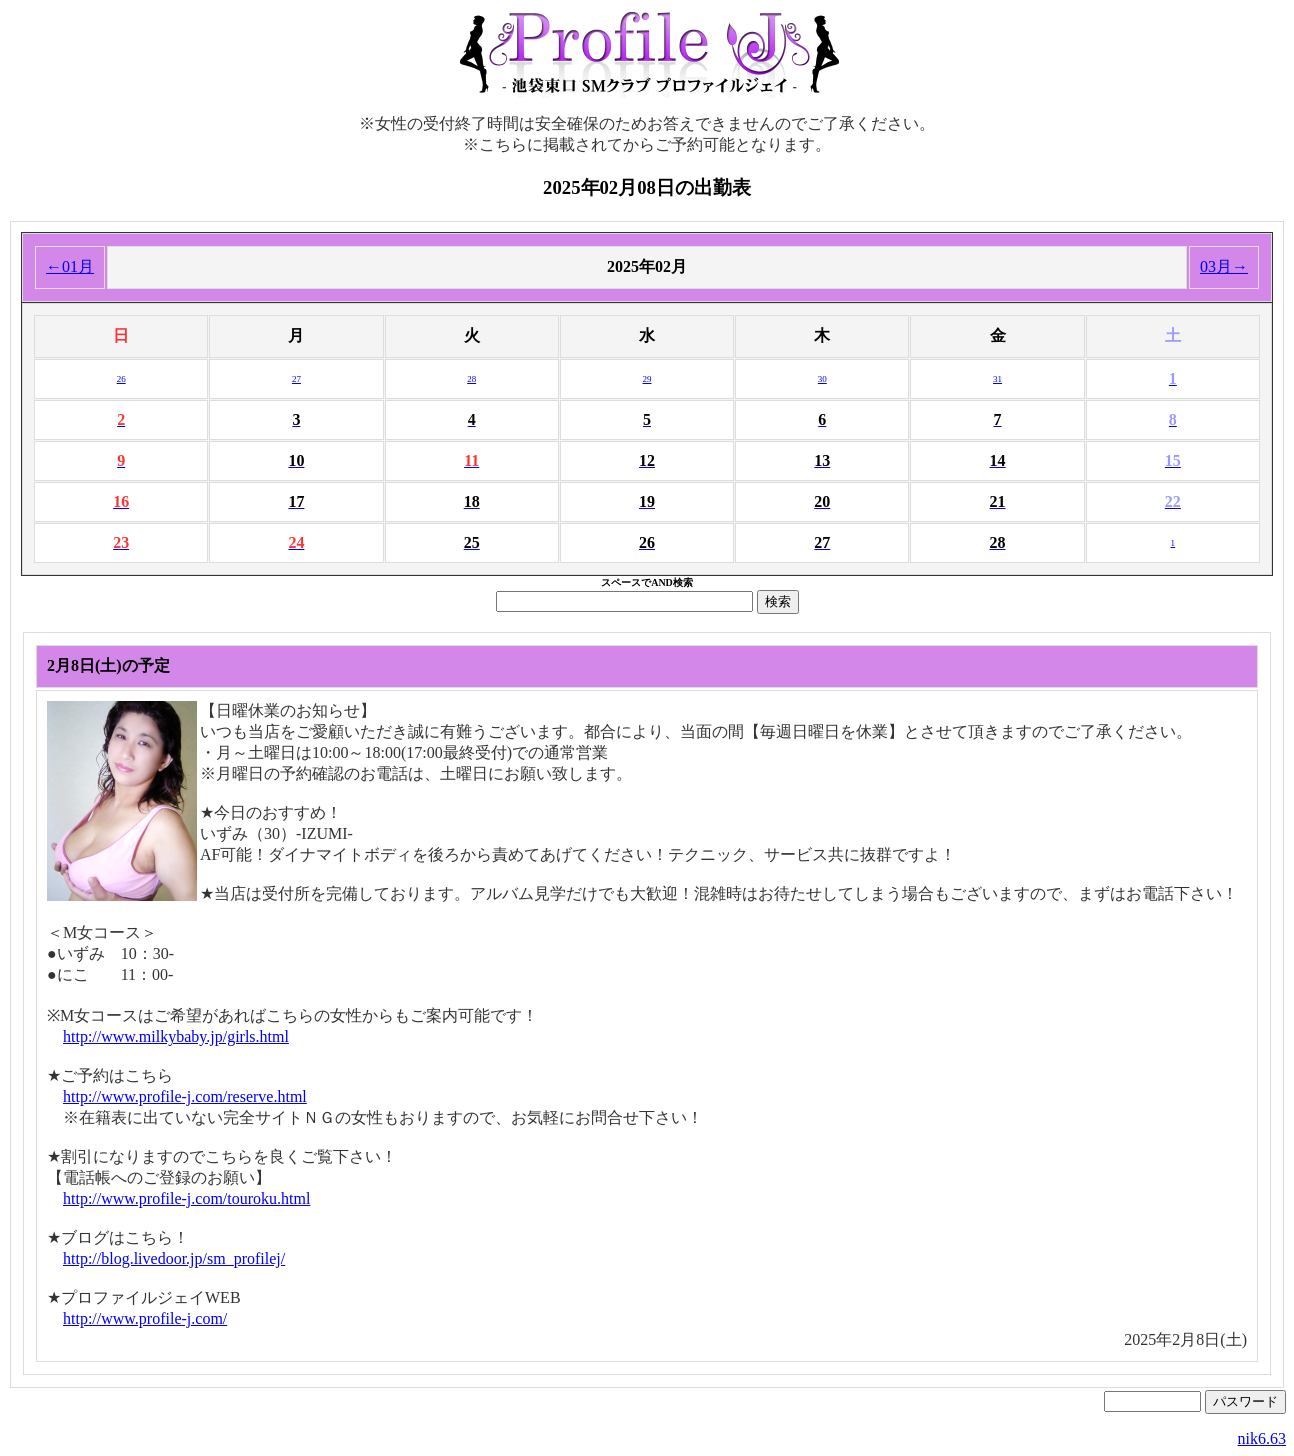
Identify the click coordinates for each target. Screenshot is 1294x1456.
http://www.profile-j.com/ (145, 1318)
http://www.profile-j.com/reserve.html (185, 1096)
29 (646, 379)
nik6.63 (1262, 1438)
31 (997, 379)
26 (121, 379)
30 (822, 379)
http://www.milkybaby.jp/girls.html (176, 1036)
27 (296, 379)
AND (662, 582)
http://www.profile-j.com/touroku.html (186, 1198)
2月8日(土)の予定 (108, 665)
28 (471, 379)
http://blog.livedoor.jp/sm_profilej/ (174, 1258)
